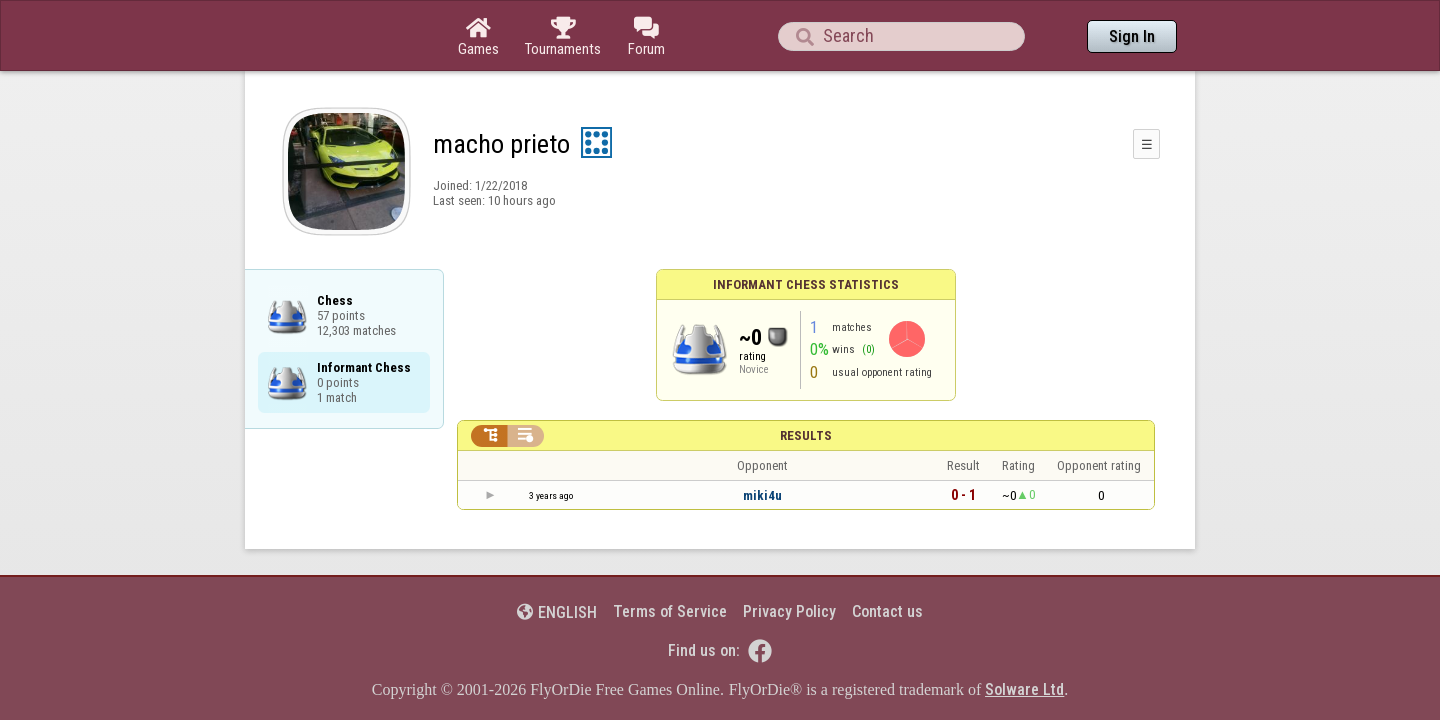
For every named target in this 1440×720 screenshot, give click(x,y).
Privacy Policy (789, 556)
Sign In (1132, 36)
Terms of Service (670, 556)
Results (806, 380)
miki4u (762, 440)
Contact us (887, 556)
